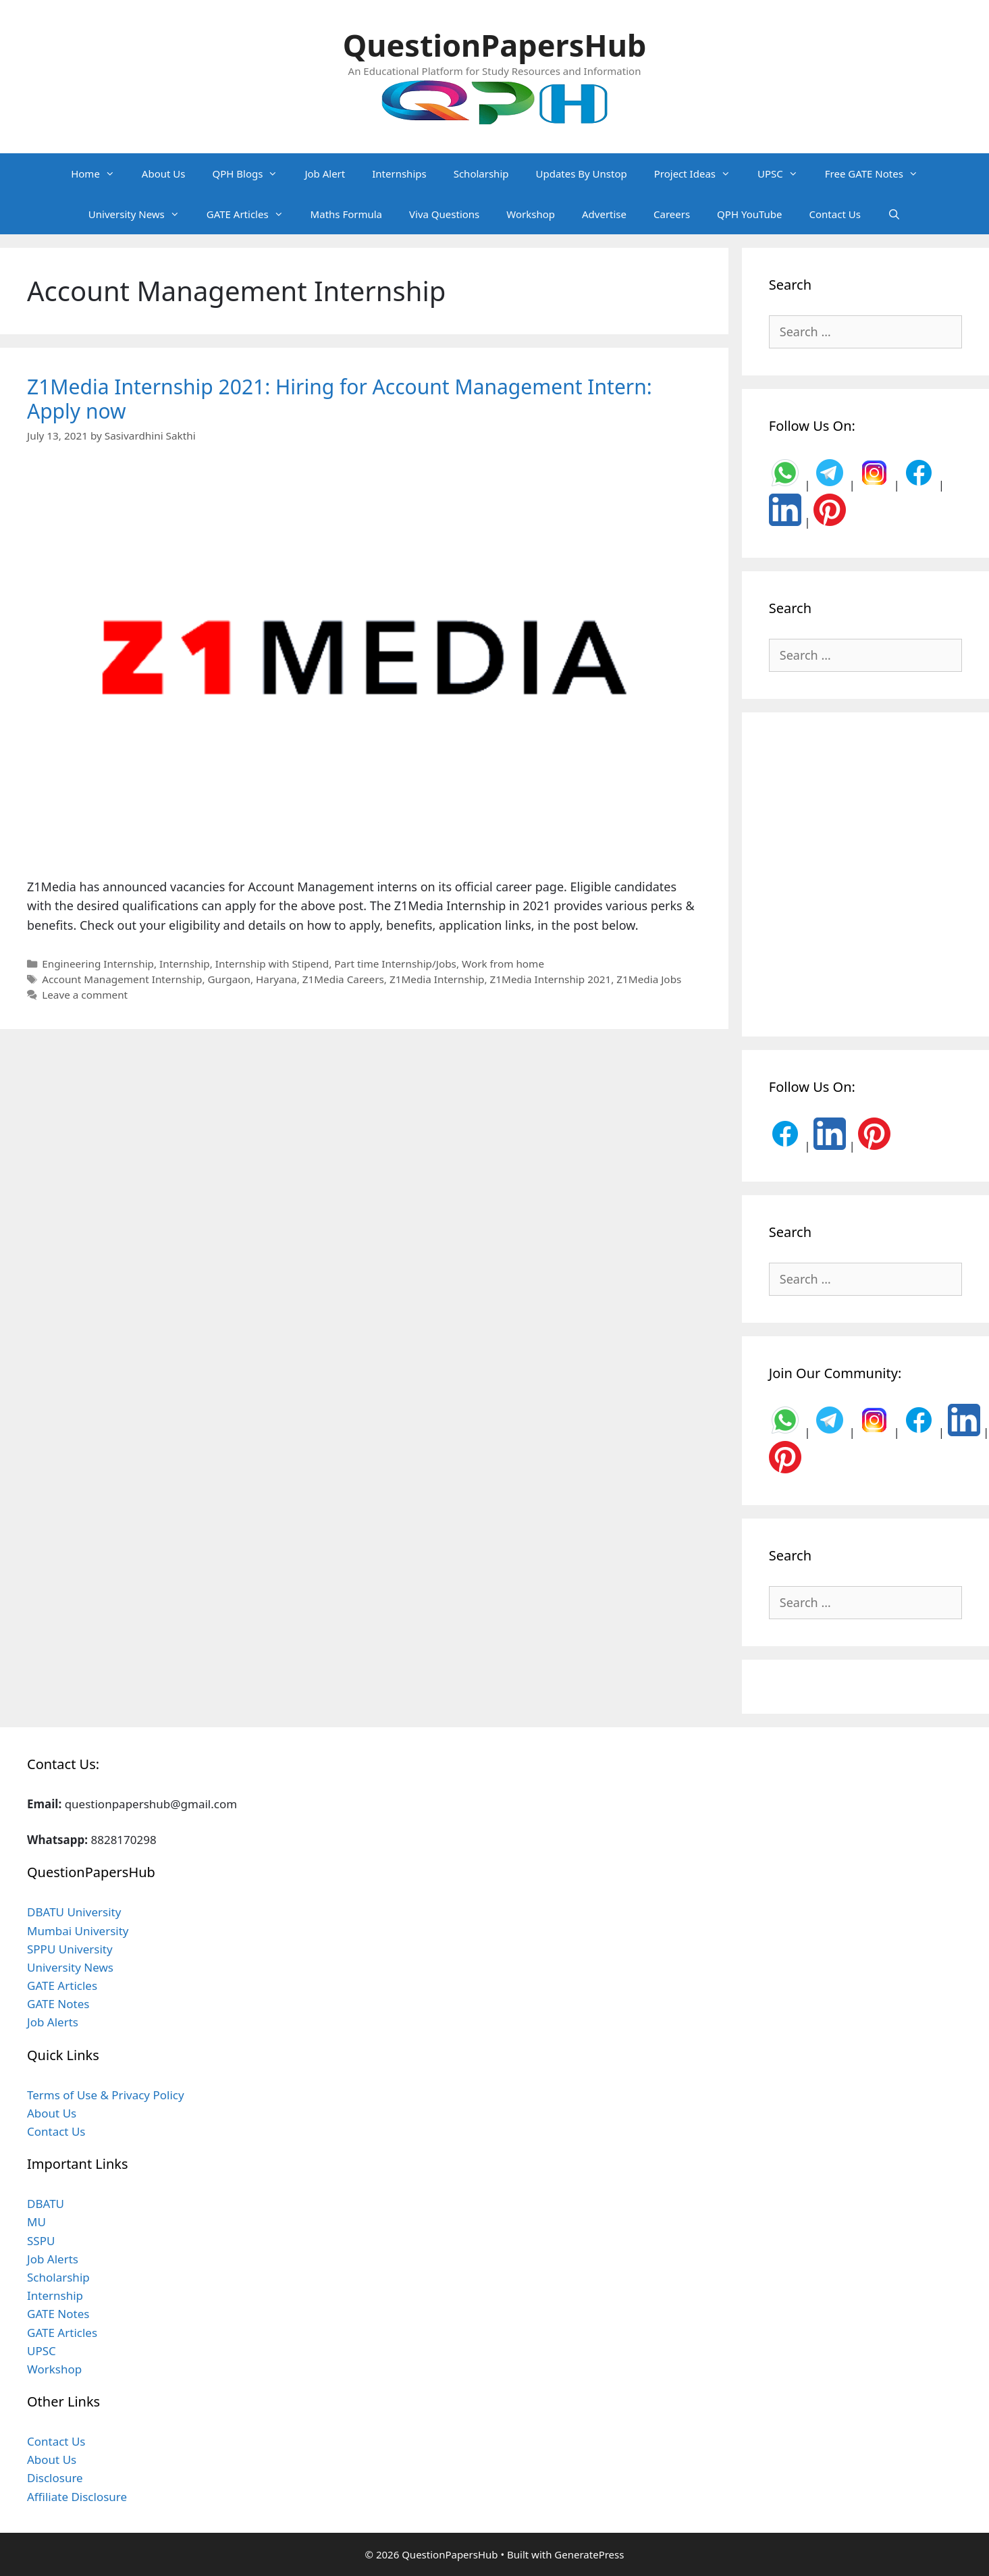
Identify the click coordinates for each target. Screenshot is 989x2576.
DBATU (45, 2203)
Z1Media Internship (437, 979)
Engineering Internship (98, 963)
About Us (164, 173)
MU (36, 2222)
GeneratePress (589, 2554)
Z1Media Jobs (648, 979)
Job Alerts (52, 2022)
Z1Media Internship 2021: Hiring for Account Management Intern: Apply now (339, 399)
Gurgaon (228, 979)
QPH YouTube (749, 214)
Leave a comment (85, 994)
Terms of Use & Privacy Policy (105, 2095)
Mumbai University (78, 1931)
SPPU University (70, 1949)
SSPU (41, 2241)
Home (99, 173)
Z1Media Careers (343, 979)
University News (140, 214)
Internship (184, 963)
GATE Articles (252, 214)
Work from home (503, 963)
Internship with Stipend (272, 963)
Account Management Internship (122, 979)
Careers (671, 214)
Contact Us (835, 214)
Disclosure (55, 2478)
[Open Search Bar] (894, 214)
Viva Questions (444, 214)
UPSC (784, 173)
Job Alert (324, 173)
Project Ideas (699, 173)
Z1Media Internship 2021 (551, 979)
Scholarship (481, 173)
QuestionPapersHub (495, 44)
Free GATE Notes (878, 173)
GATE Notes (58, 2004)
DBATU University (74, 1912)
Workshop (530, 214)
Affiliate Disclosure (77, 2496)
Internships (399, 173)
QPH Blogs (251, 173)
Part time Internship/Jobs (395, 963)
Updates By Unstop (580, 173)
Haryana (276, 979)
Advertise (604, 214)
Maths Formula (346, 214)
